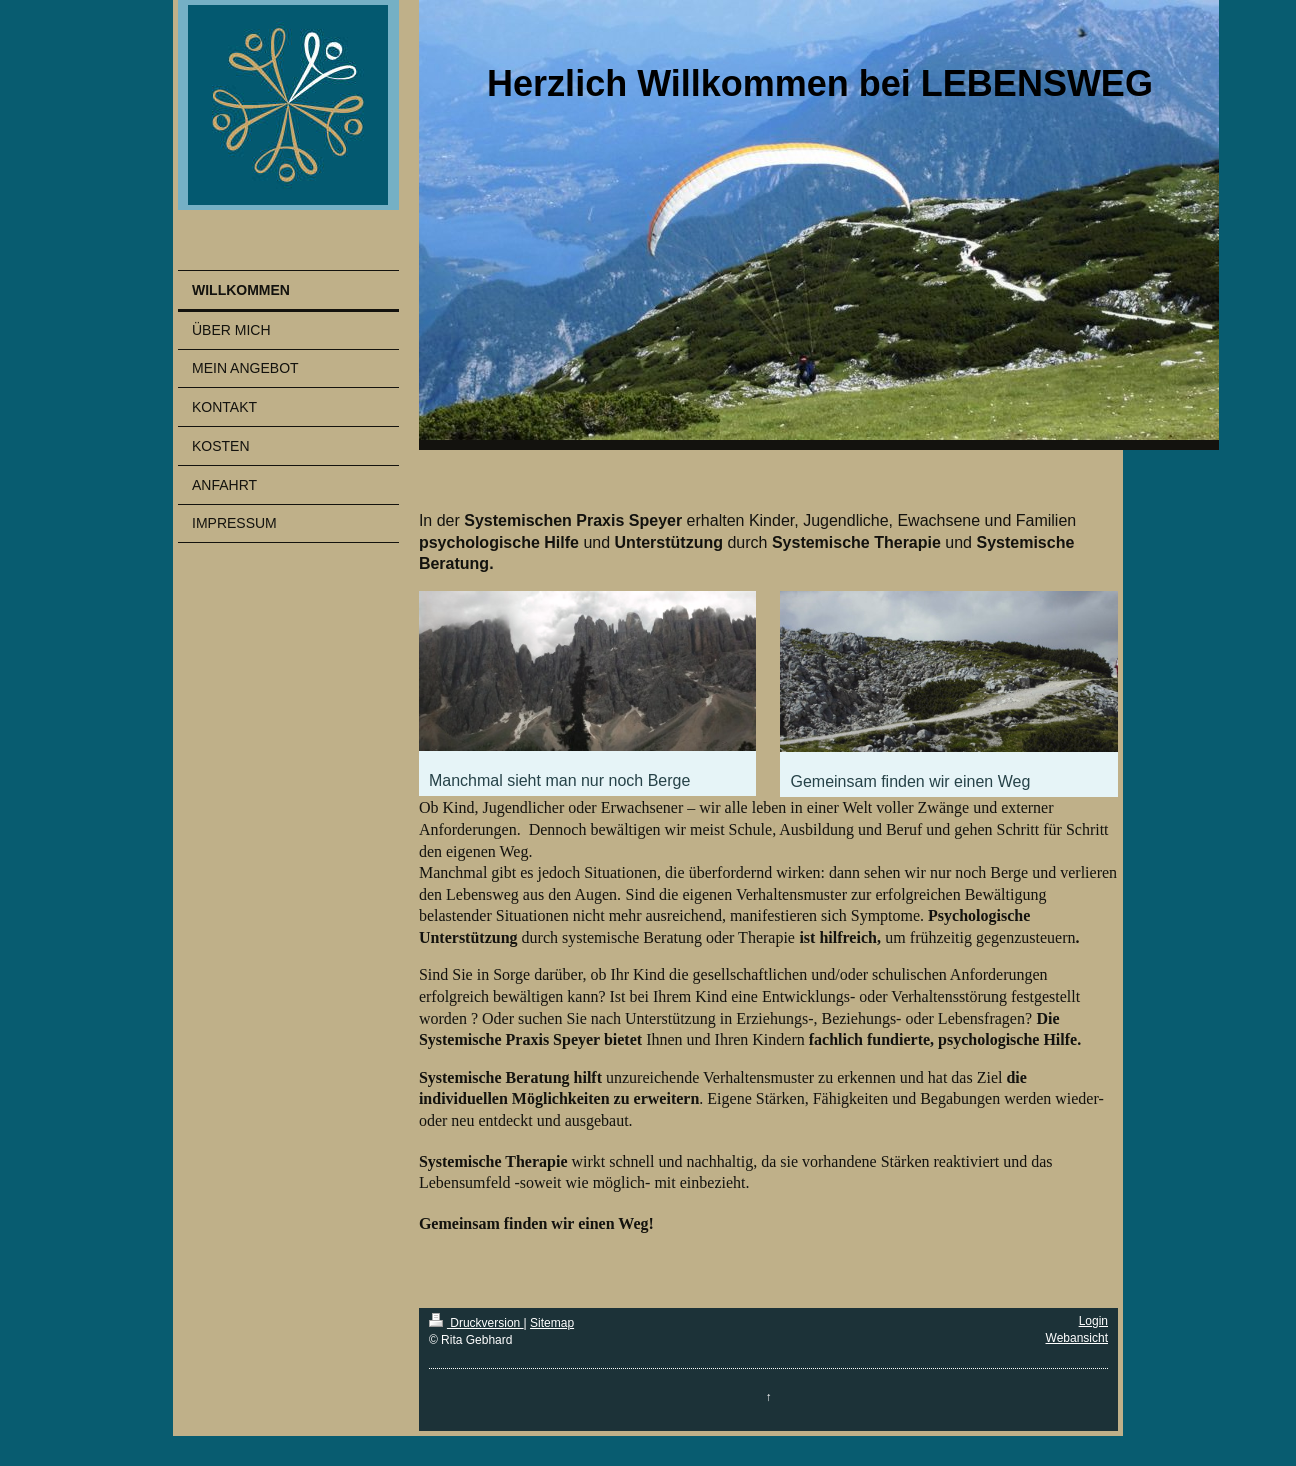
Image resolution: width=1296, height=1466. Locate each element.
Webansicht (1077, 1338)
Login (1093, 1321)
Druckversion (476, 1323)
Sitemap (552, 1323)
